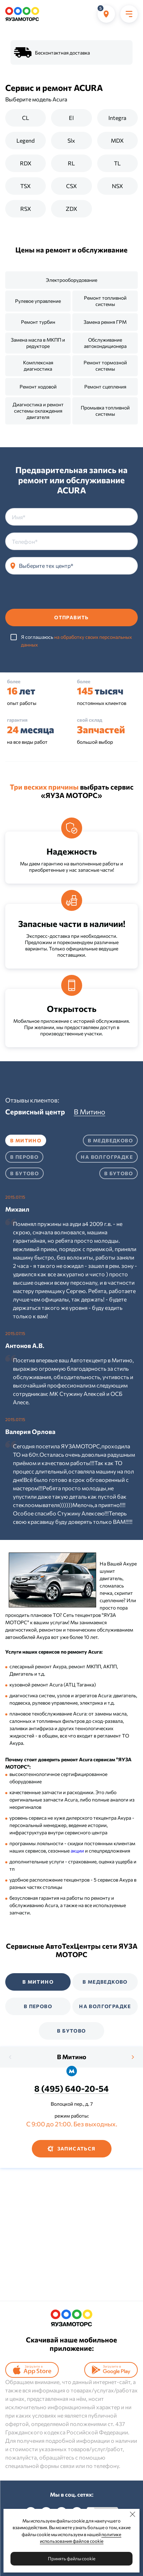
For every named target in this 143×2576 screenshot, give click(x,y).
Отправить (71, 617)
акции (77, 1851)
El (71, 117)
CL (25, 117)
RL (71, 163)
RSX (25, 208)
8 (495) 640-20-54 (71, 2088)
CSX (71, 186)
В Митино (71, 2057)
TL (117, 163)
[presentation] (58, 595)
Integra (117, 117)
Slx (71, 140)
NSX (117, 186)
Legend (25, 140)
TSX (25, 186)
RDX (25, 163)
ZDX (71, 208)
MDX (117, 140)
